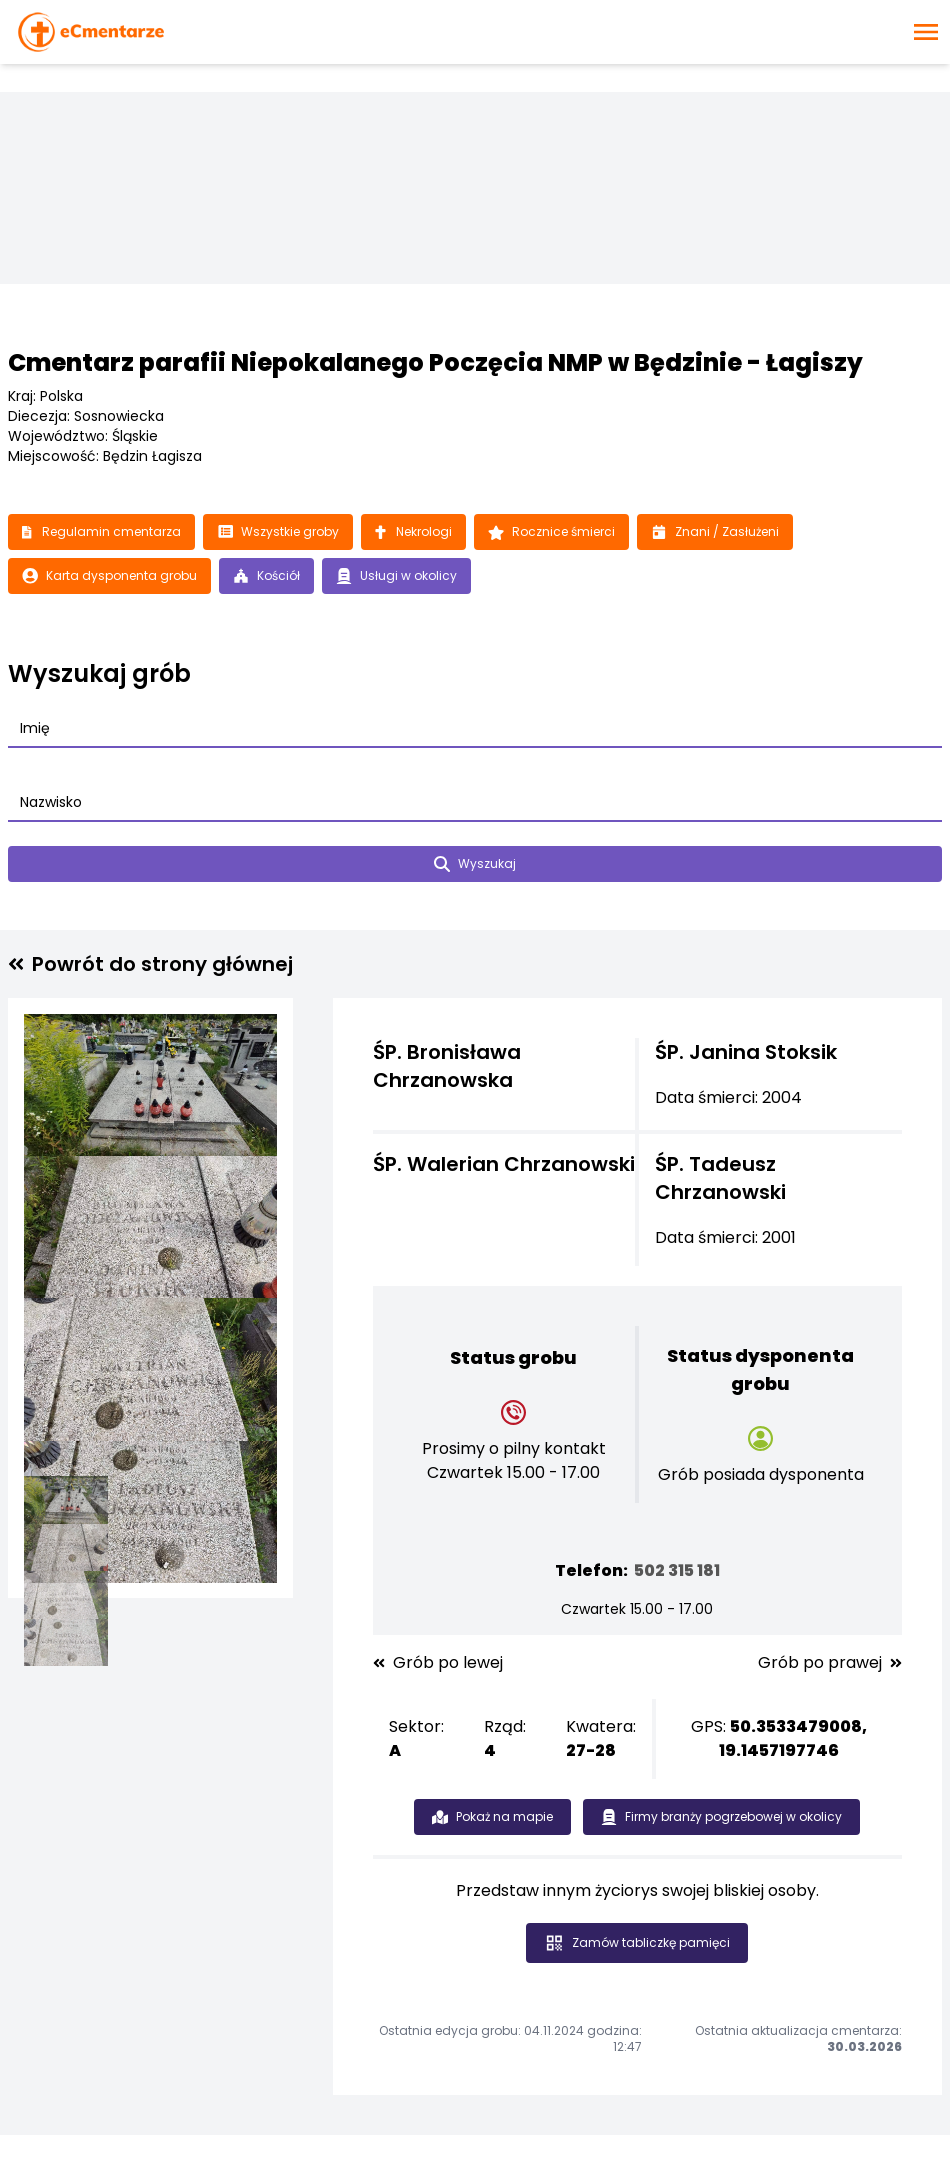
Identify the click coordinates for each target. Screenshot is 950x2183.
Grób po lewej (438, 1663)
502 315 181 (677, 1570)
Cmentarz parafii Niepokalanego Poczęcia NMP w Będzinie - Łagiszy (435, 362)
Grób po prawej (830, 1663)
